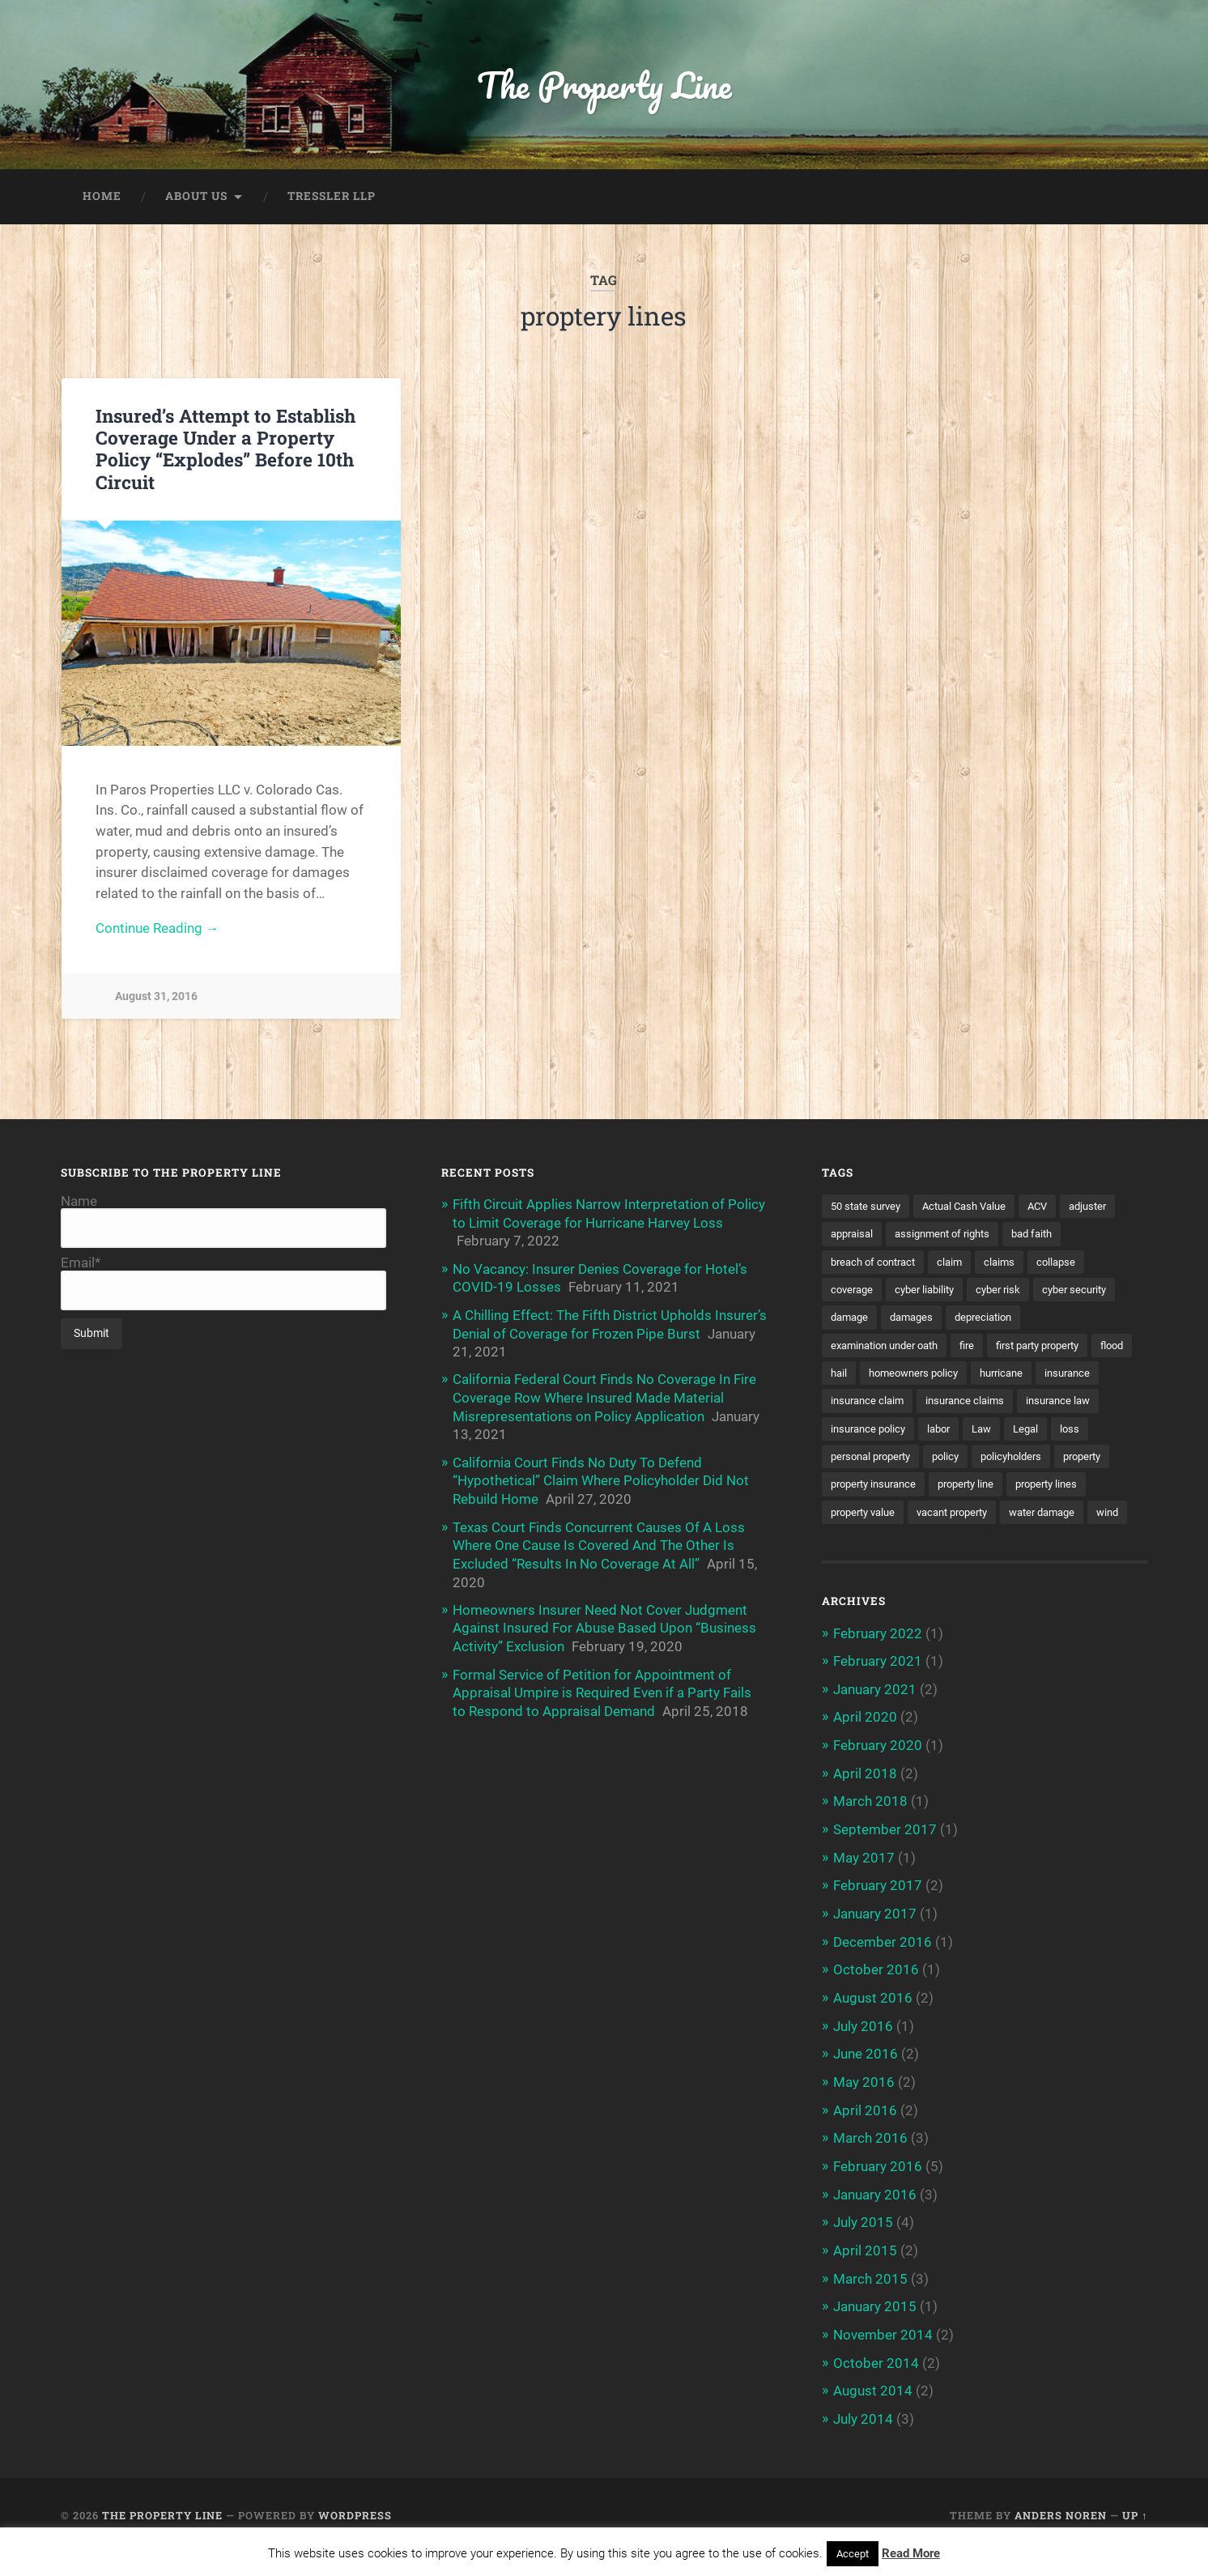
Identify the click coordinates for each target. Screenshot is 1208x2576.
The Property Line (604, 85)
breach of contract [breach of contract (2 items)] (877, 1263)
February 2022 (877, 1666)
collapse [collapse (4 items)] (1069, 1263)
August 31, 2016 (156, 998)
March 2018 (870, 1832)
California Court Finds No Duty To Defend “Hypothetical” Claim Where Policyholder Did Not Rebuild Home (601, 1479)
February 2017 (877, 1915)
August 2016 (872, 2026)
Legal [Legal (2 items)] (844, 1460)
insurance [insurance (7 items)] (855, 1404)
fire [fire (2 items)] (980, 1347)
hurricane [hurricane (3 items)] (1061, 1375)
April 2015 (865, 2275)
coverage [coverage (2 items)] (854, 1291)
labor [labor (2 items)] (1038, 1432)
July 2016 (863, 2054)
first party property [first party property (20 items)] (1057, 1347)
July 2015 (863, 2248)
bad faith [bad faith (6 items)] (1047, 1235)
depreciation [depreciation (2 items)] (994, 1320)
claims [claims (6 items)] (1010, 1263)
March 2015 (870, 2304)
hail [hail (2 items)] (887, 1375)
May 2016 (864, 2109)
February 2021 (877, 1694)
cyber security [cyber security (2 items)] (1090, 1291)
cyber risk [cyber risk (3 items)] (1009, 1291)
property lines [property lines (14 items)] (949, 1516)
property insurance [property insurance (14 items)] (1031, 1488)
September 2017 (885, 1860)
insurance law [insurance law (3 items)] (865, 1432)
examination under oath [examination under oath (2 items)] (891, 1347)
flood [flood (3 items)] (844, 1375)
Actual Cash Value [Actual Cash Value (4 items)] (975, 1207)
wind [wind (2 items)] (1039, 1544)
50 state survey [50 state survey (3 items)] (869, 1207)
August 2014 (872, 2414)
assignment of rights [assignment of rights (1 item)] (951, 1235)
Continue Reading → (157, 930)
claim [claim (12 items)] (959, 1263)
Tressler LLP (331, 197)
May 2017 (864, 1888)
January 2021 (875, 1722)
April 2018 (865, 1805)
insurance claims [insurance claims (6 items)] (1044, 1404)
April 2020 (865, 1749)
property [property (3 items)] (940, 1488)
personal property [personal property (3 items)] (966, 1460)
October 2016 (876, 1999)
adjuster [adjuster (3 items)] (1107, 1207)
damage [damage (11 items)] (851, 1320)
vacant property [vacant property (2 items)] (871, 1544)
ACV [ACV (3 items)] (1054, 1207)
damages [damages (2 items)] (917, 1320)
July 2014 (863, 2442)
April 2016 (865, 2137)
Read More (911, 2553)
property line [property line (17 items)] (862, 1516)
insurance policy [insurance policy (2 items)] (962, 1432)
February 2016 (877, 2193)
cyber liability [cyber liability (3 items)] (931, 1291)
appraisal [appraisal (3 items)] (854, 1235)
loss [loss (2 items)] (890, 1460)
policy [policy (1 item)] (1047, 1460)
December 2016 (882, 1971)
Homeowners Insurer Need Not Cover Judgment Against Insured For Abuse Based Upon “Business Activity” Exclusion (604, 1624)
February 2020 (877, 1777)
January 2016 (875, 2220)
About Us (196, 197)
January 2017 (875, 1943)
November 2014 (883, 2359)
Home (102, 197)
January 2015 (875, 2331)
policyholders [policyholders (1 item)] (864, 1488)
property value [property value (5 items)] (1041, 1516)
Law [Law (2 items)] (1084, 1432)
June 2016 (865, 2082)
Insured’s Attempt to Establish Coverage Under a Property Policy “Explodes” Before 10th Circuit (225, 450)
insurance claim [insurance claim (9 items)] (941, 1404)
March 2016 (870, 2165)
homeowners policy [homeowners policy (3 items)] (966, 1375)
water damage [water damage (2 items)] (969, 1544)
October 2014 (876, 2386)
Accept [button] (852, 2554)
